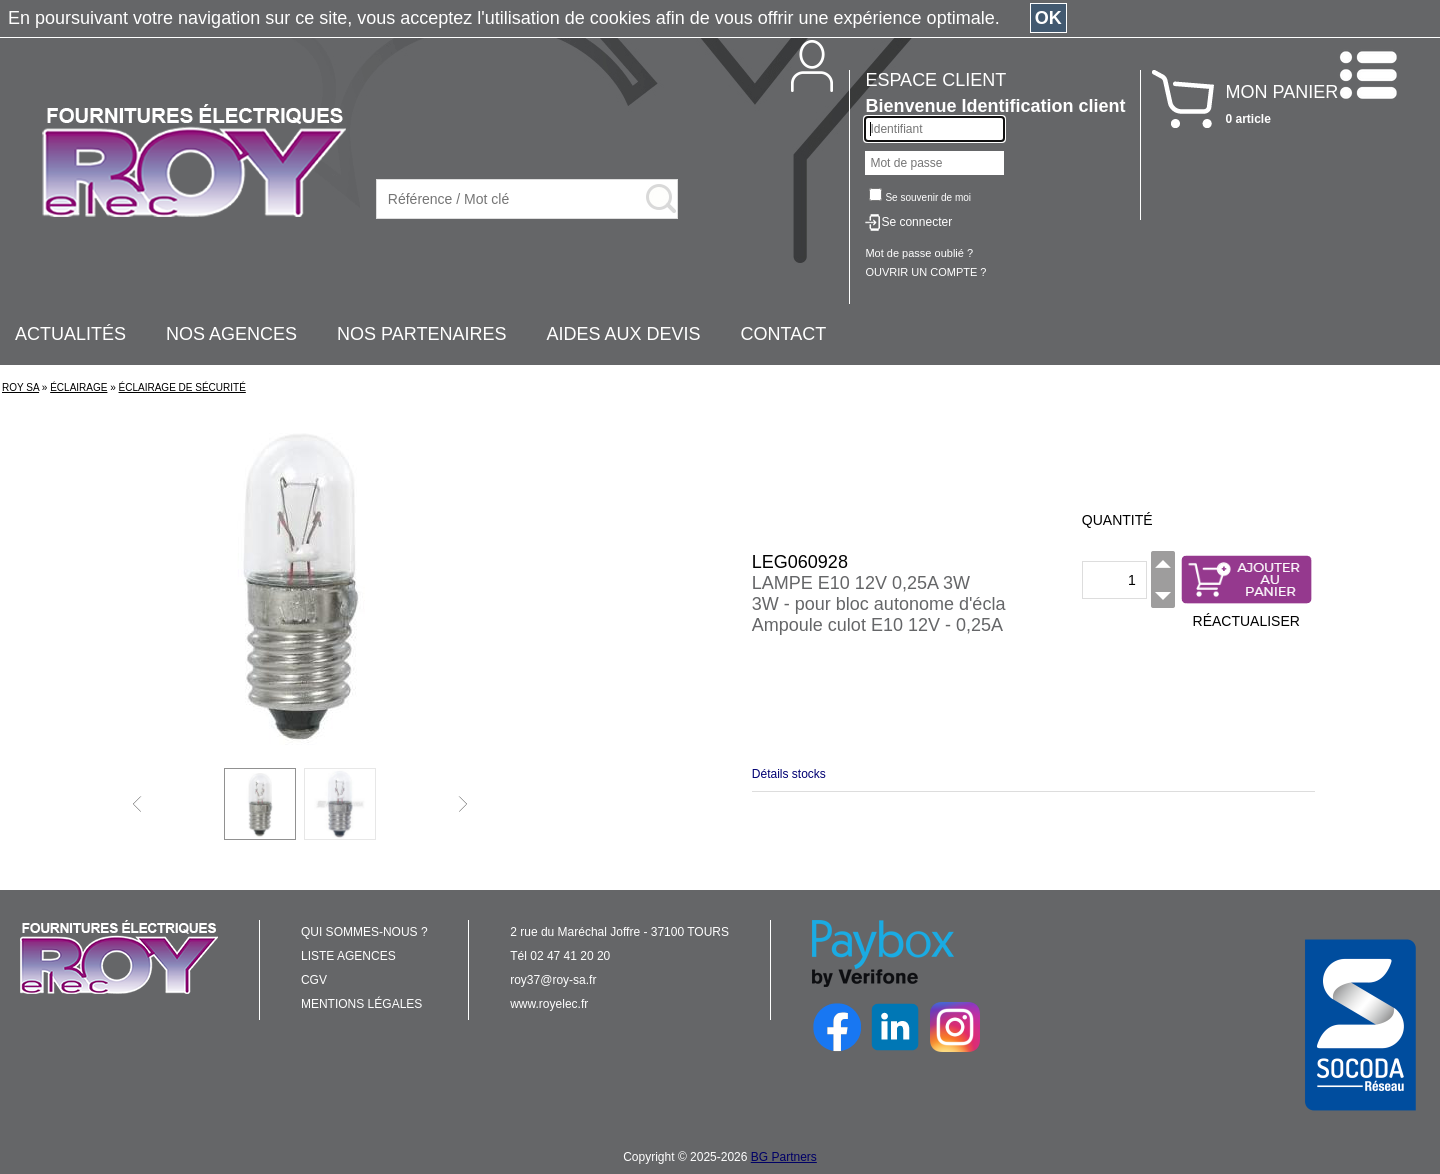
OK (1048, 18)
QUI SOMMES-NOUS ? (364, 932)
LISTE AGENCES (348, 956)
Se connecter (916, 222)
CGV (314, 980)
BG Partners (784, 1157)
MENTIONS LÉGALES (361, 1004)
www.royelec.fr (549, 1004)
